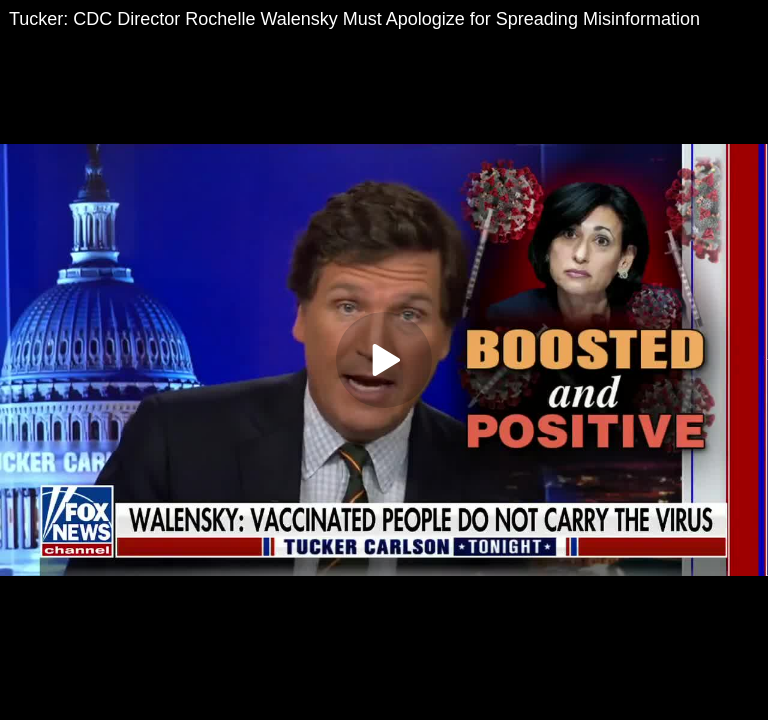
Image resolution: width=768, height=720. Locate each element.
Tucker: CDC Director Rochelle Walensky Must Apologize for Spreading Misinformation (354, 19)
